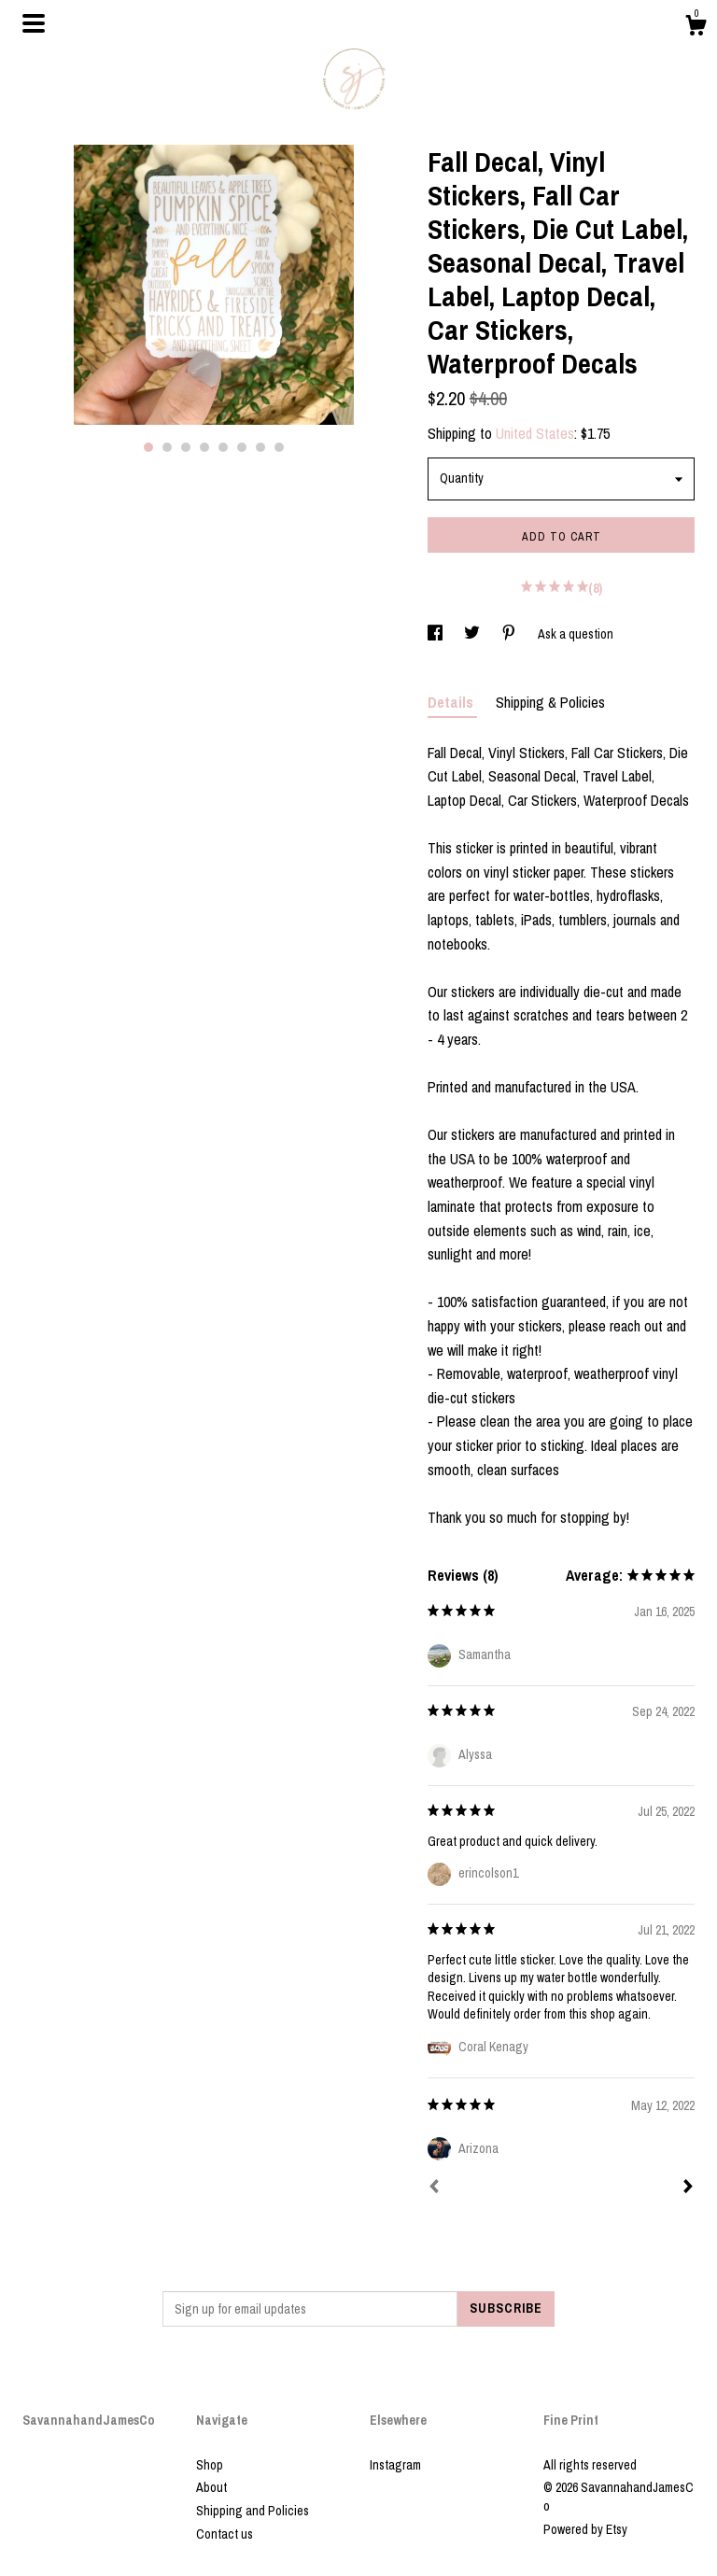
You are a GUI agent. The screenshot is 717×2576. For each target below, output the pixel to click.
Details (452, 702)
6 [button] (241, 447)
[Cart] (695, 28)
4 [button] (204, 447)
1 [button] (148, 447)
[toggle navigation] (33, 23)
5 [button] (223, 447)
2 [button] (167, 447)
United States (535, 433)
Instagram (395, 2464)
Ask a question (575, 634)
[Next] (688, 2188)
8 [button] (279, 447)
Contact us (224, 2534)
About (211, 2487)
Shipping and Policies (252, 2510)
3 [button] (185, 447)
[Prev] (434, 2188)
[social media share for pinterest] (510, 634)
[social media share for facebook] (436, 634)
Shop (209, 2464)
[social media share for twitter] (473, 634)
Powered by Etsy (585, 2529)
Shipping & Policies (550, 702)
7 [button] (260, 447)
